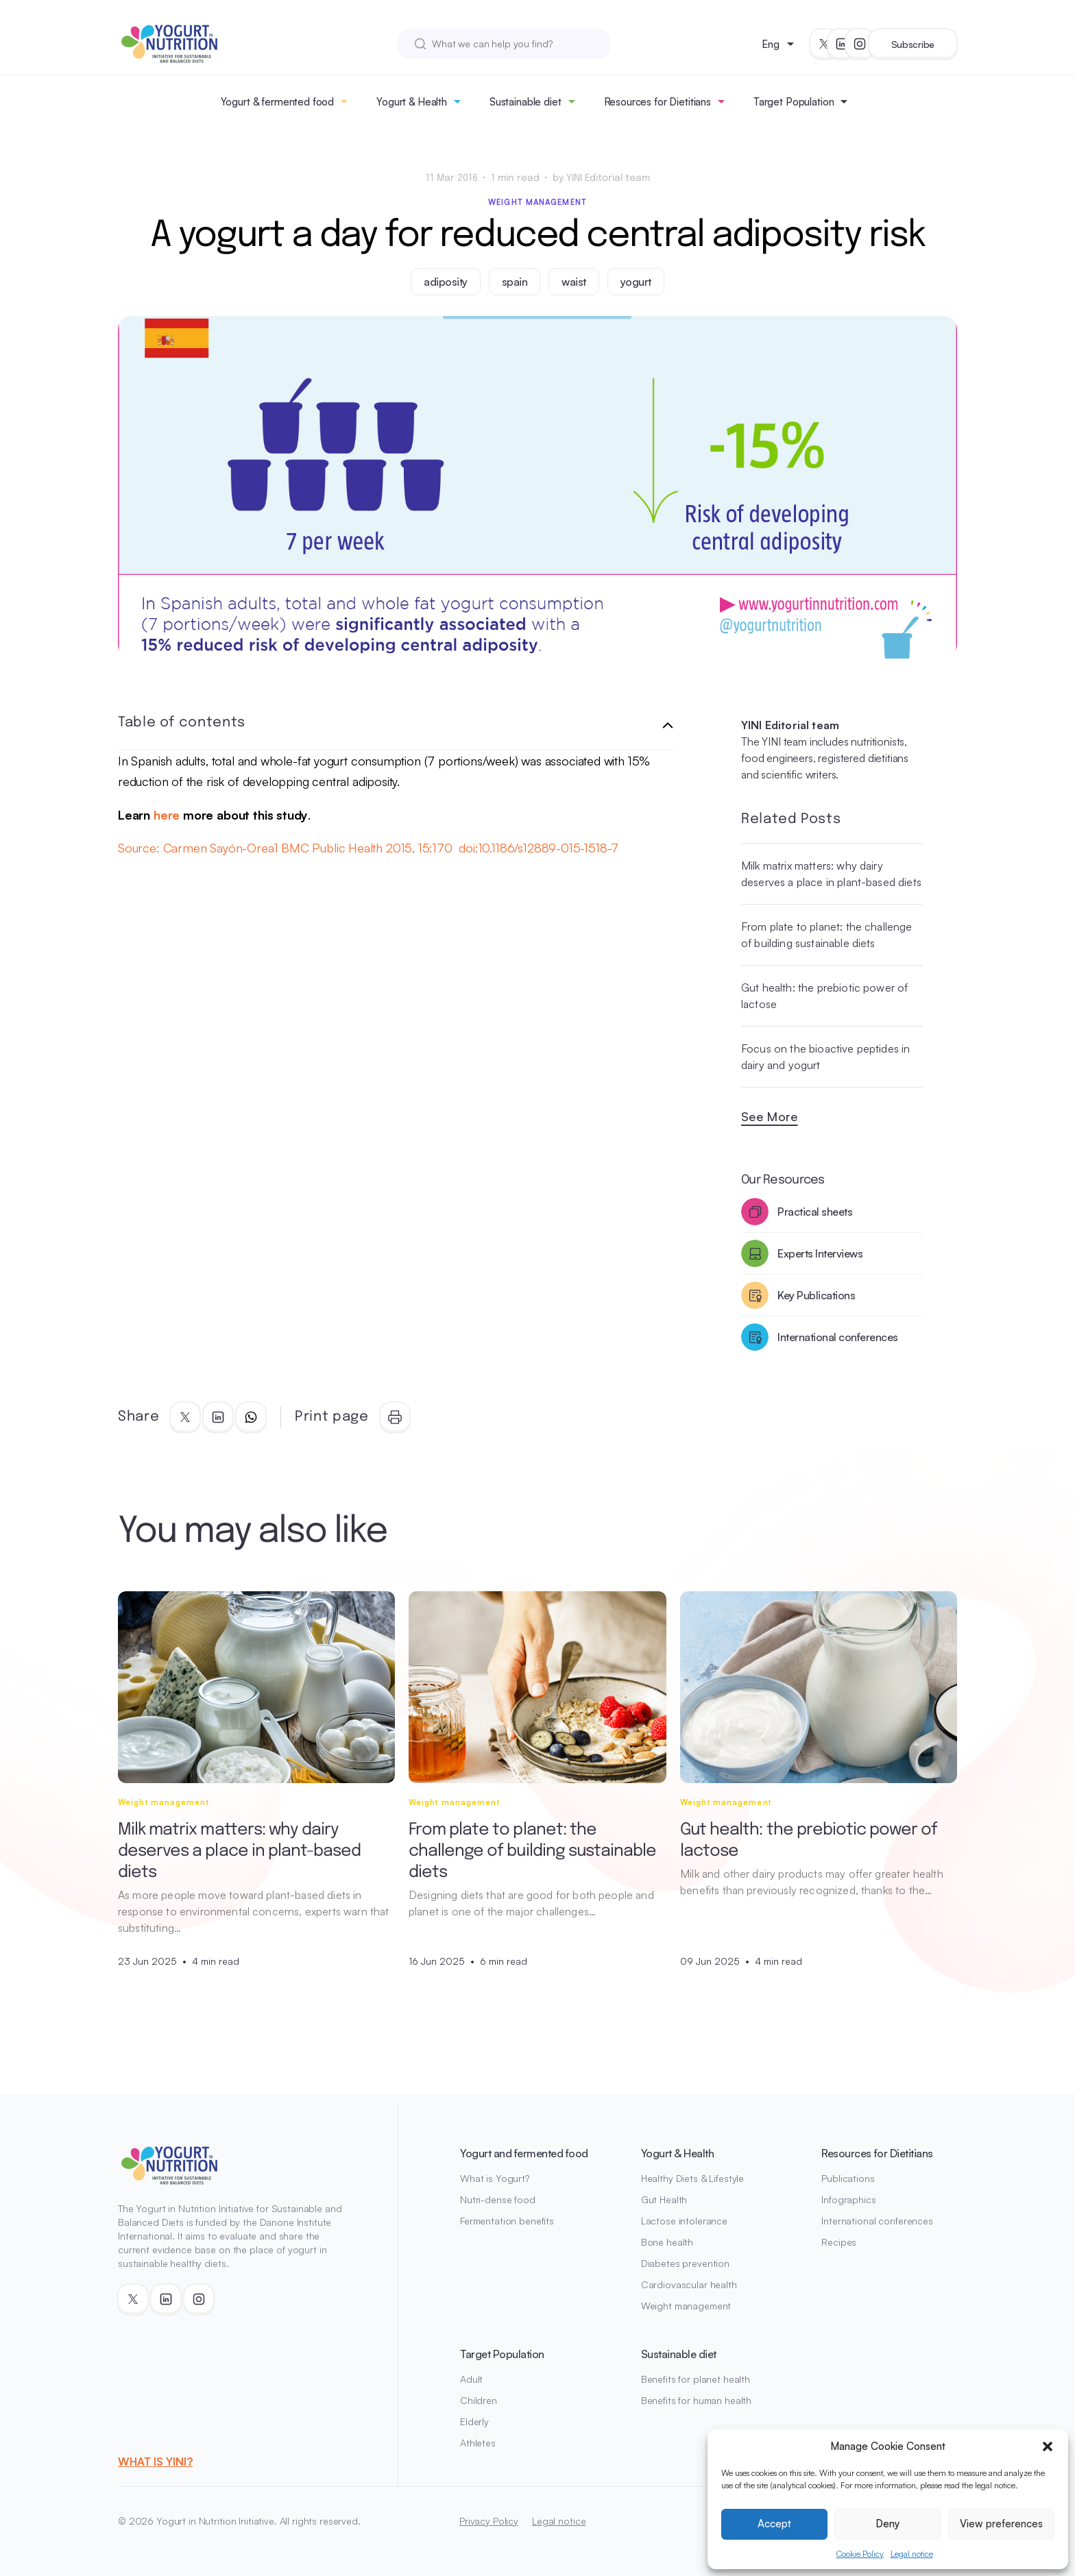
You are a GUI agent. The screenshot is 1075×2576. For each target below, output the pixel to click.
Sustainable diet (525, 101)
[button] (1047, 2446)
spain (515, 282)
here (167, 814)
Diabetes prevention (685, 2263)
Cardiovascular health (689, 2284)
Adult (471, 2379)
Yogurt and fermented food (524, 2153)
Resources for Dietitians (657, 101)
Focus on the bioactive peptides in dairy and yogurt (825, 1057)
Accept (774, 2523)
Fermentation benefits (507, 2221)
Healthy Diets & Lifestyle (693, 2178)
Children (478, 2400)
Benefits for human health (696, 2400)
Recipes (838, 2242)
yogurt (635, 282)
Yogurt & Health (411, 101)
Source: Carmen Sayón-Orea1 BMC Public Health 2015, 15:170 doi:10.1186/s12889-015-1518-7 (368, 847)
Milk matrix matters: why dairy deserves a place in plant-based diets (831, 874)
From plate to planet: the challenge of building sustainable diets (827, 935)
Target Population (793, 101)
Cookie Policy (860, 2554)
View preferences (1001, 2523)
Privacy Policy (488, 2521)
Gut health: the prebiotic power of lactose (824, 996)
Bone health (667, 2242)
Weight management (537, 202)
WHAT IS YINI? (155, 2461)
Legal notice (912, 2554)
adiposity (446, 282)
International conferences (877, 2221)
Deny (887, 2523)
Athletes (478, 2443)
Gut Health (664, 2199)
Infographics (848, 2199)
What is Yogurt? (494, 2178)
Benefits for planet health (695, 2379)
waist (573, 282)
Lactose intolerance (684, 2221)
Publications (847, 2178)
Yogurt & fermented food (278, 101)
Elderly (474, 2421)
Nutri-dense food (497, 2199)
